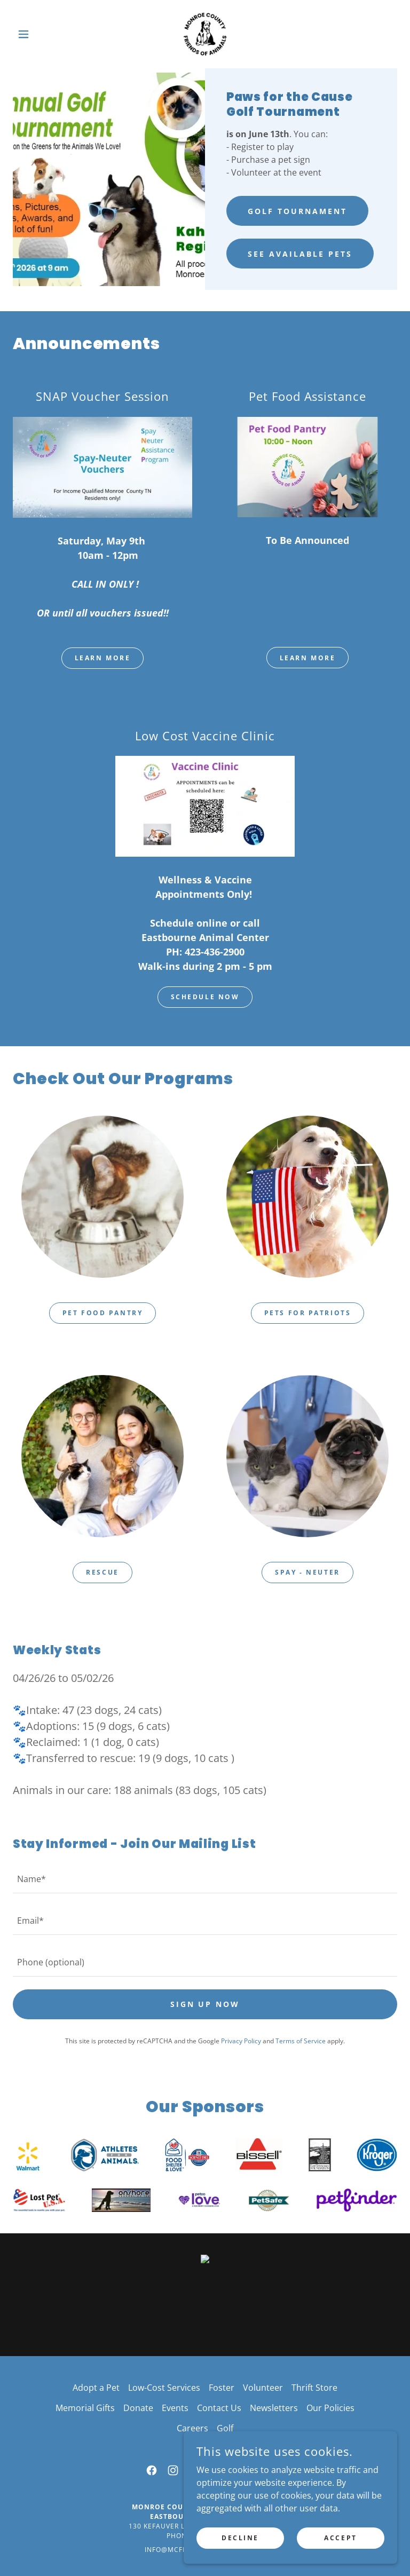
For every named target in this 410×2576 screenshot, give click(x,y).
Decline (240, 2537)
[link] (205, 34)
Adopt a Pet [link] (96, 2387)
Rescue (102, 1572)
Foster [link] (221, 2387)
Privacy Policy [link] (241, 2040)
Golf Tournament (297, 211)
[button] (41, 34)
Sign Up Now (205, 2004)
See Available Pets (300, 254)
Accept (340, 2537)
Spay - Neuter (307, 1572)
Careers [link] (192, 2428)
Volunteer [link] (263, 2387)
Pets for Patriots (307, 1312)
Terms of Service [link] (300, 2040)
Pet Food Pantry (102, 1312)
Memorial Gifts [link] (85, 2408)
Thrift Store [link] (314, 2387)
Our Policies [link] (330, 2408)
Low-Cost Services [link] (164, 2387)
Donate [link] (138, 2408)
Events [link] (175, 2408)
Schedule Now (205, 996)
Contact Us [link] (219, 2408)
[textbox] (205, 1878)
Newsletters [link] (274, 2408)
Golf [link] (225, 2428)
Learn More (103, 657)
